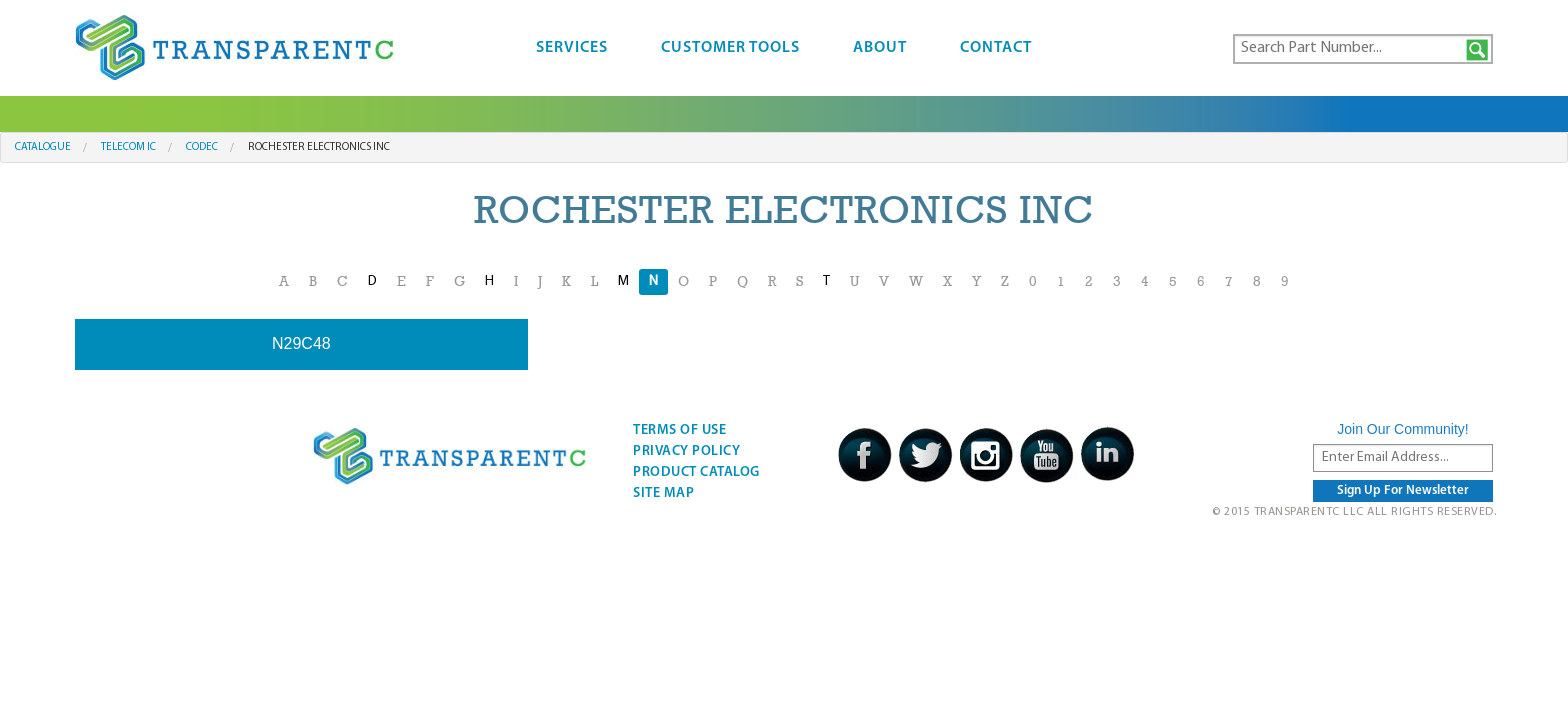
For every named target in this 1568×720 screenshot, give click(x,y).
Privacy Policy (686, 451)
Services (572, 48)
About (880, 48)
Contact (996, 48)
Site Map (663, 493)
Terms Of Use (679, 430)
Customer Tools (730, 48)
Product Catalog (696, 472)
